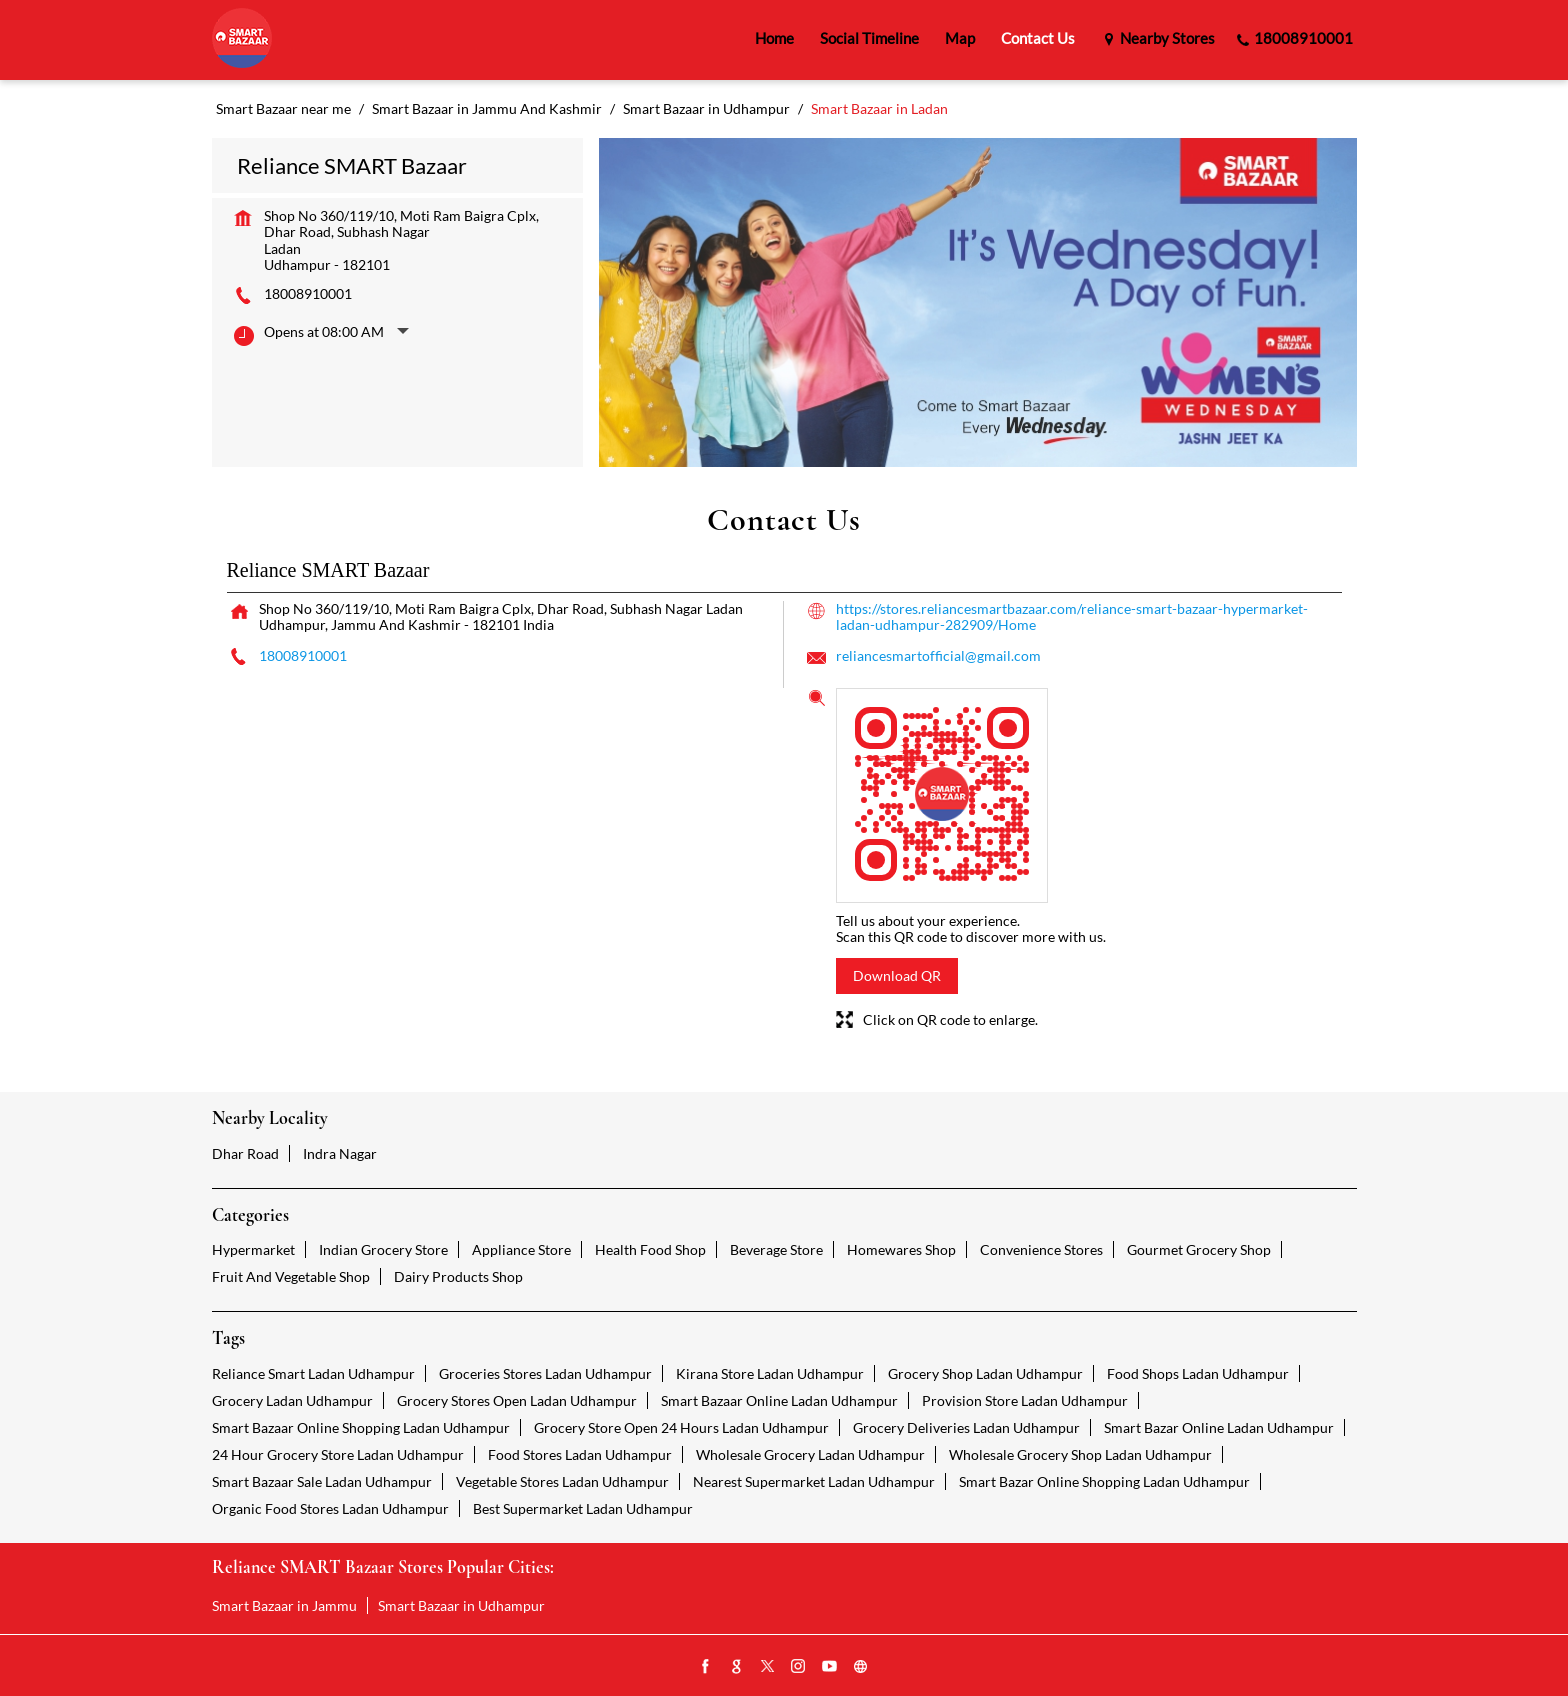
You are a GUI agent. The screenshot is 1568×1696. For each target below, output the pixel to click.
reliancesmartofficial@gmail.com (938, 655)
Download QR (897, 975)
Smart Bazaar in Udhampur (461, 1605)
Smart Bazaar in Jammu (284, 1605)
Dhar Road (245, 1153)
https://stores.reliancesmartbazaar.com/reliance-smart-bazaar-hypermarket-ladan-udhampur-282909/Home (1072, 616)
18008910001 (308, 293)
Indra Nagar (340, 1153)
